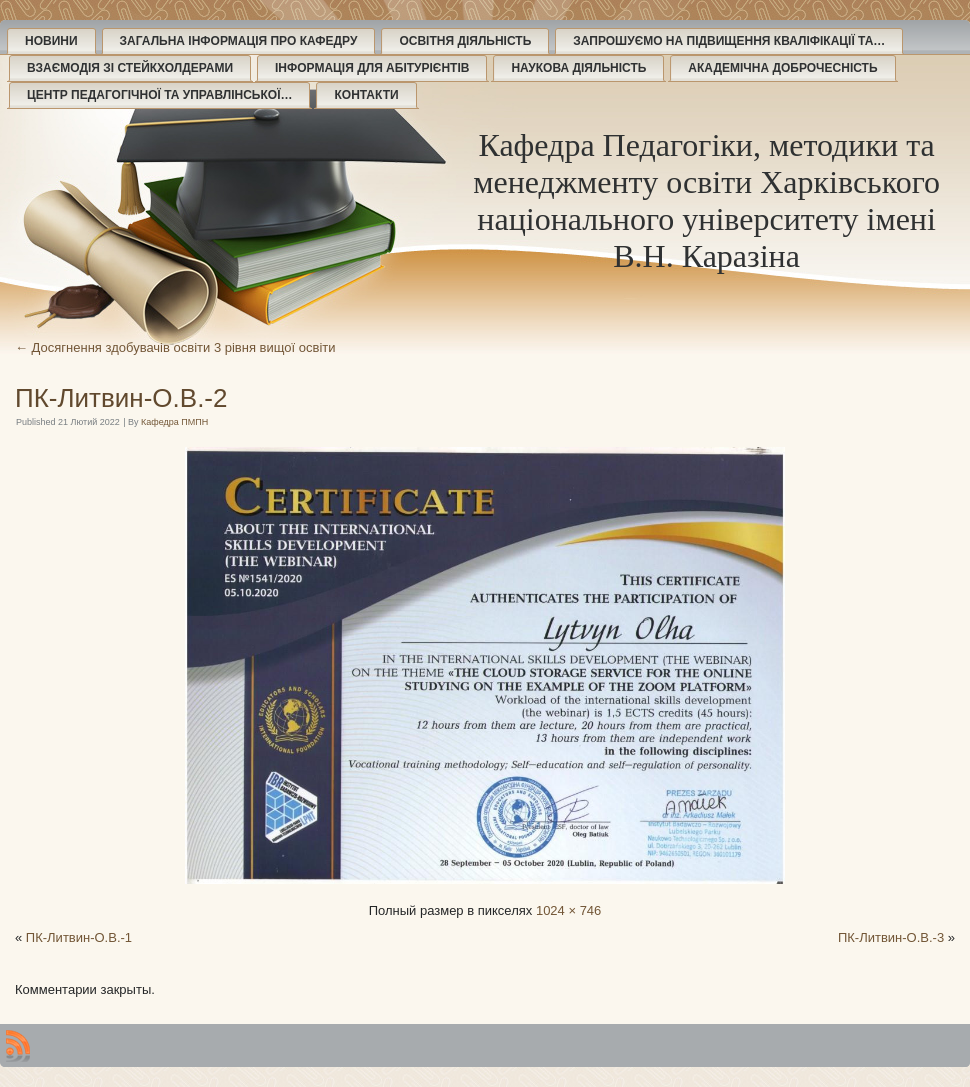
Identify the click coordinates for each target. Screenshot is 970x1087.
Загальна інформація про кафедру (239, 41)
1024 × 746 (568, 910)
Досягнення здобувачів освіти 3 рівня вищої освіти (175, 347)
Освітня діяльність (465, 41)
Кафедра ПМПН (174, 422)
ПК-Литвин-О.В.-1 (79, 937)
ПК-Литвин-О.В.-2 (121, 398)
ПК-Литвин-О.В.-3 (891, 937)
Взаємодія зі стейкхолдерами (130, 68)
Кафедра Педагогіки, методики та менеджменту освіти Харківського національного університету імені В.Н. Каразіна (706, 200)
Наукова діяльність (578, 68)
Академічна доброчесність (782, 68)
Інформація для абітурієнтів (372, 68)
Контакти (366, 95)
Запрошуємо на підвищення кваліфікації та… (729, 41)
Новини (51, 41)
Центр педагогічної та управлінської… (159, 95)
